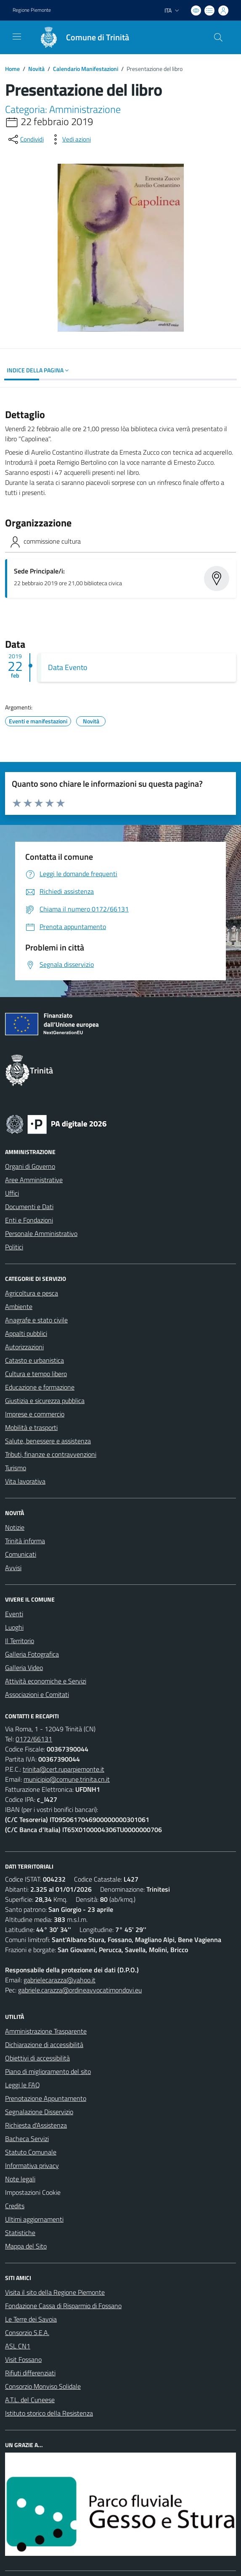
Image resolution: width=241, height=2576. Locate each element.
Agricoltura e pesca (31, 1293)
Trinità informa (25, 1541)
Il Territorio (19, 1641)
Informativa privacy (32, 2165)
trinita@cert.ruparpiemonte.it (63, 1769)
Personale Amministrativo (41, 1233)
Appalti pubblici (26, 1333)
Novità (36, 68)
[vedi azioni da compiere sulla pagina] (70, 139)
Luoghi (14, 1627)
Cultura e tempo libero (36, 1374)
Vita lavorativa (25, 1481)
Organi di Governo (30, 1166)
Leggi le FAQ (22, 2085)
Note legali (20, 2179)
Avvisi (13, 1568)
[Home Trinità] (80, 37)
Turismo (15, 1468)
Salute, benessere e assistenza (48, 1441)
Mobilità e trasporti (31, 1427)
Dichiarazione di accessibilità (44, 2044)
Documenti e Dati (29, 1207)
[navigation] (17, 36)
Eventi (14, 1614)
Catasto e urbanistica (34, 1360)
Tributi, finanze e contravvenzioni (50, 1454)
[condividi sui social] (25, 139)
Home (12, 68)
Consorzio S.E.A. (27, 2332)
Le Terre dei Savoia (31, 2319)
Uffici (12, 1193)
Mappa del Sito (26, 2246)
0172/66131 (34, 1739)
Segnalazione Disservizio (39, 2112)
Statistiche (20, 2233)
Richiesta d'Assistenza (36, 2125)
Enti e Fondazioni (29, 1220)
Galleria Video (24, 1667)
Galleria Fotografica (32, 1654)
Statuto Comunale (30, 2152)
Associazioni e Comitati (37, 1694)
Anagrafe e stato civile (36, 1320)
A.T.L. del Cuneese (30, 2400)
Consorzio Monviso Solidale (43, 2386)
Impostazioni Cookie (33, 2192)
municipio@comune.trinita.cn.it (67, 1779)
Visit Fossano (23, 2359)
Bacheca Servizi (27, 2139)
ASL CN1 (17, 2346)
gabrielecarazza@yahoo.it (59, 1980)
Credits (14, 2206)
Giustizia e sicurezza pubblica (45, 1400)
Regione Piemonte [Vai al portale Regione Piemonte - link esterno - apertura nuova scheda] (32, 10)
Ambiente (18, 1306)
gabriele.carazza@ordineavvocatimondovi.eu (80, 1990)
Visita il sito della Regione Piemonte (55, 2292)
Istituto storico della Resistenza (49, 2413)
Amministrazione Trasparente (46, 2031)
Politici (14, 1247)
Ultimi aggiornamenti (34, 2219)
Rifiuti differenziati (30, 2373)
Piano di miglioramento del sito (48, 2071)
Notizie (14, 1527)
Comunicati (20, 1554)
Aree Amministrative (34, 1180)
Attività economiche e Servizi (45, 1681)
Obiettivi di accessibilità (37, 2058)
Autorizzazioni (24, 1347)
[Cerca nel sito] (218, 37)
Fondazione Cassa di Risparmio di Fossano (63, 2306)
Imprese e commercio (34, 1414)
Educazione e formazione (39, 1387)
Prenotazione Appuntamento (45, 2098)
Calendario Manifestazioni (85, 68)
